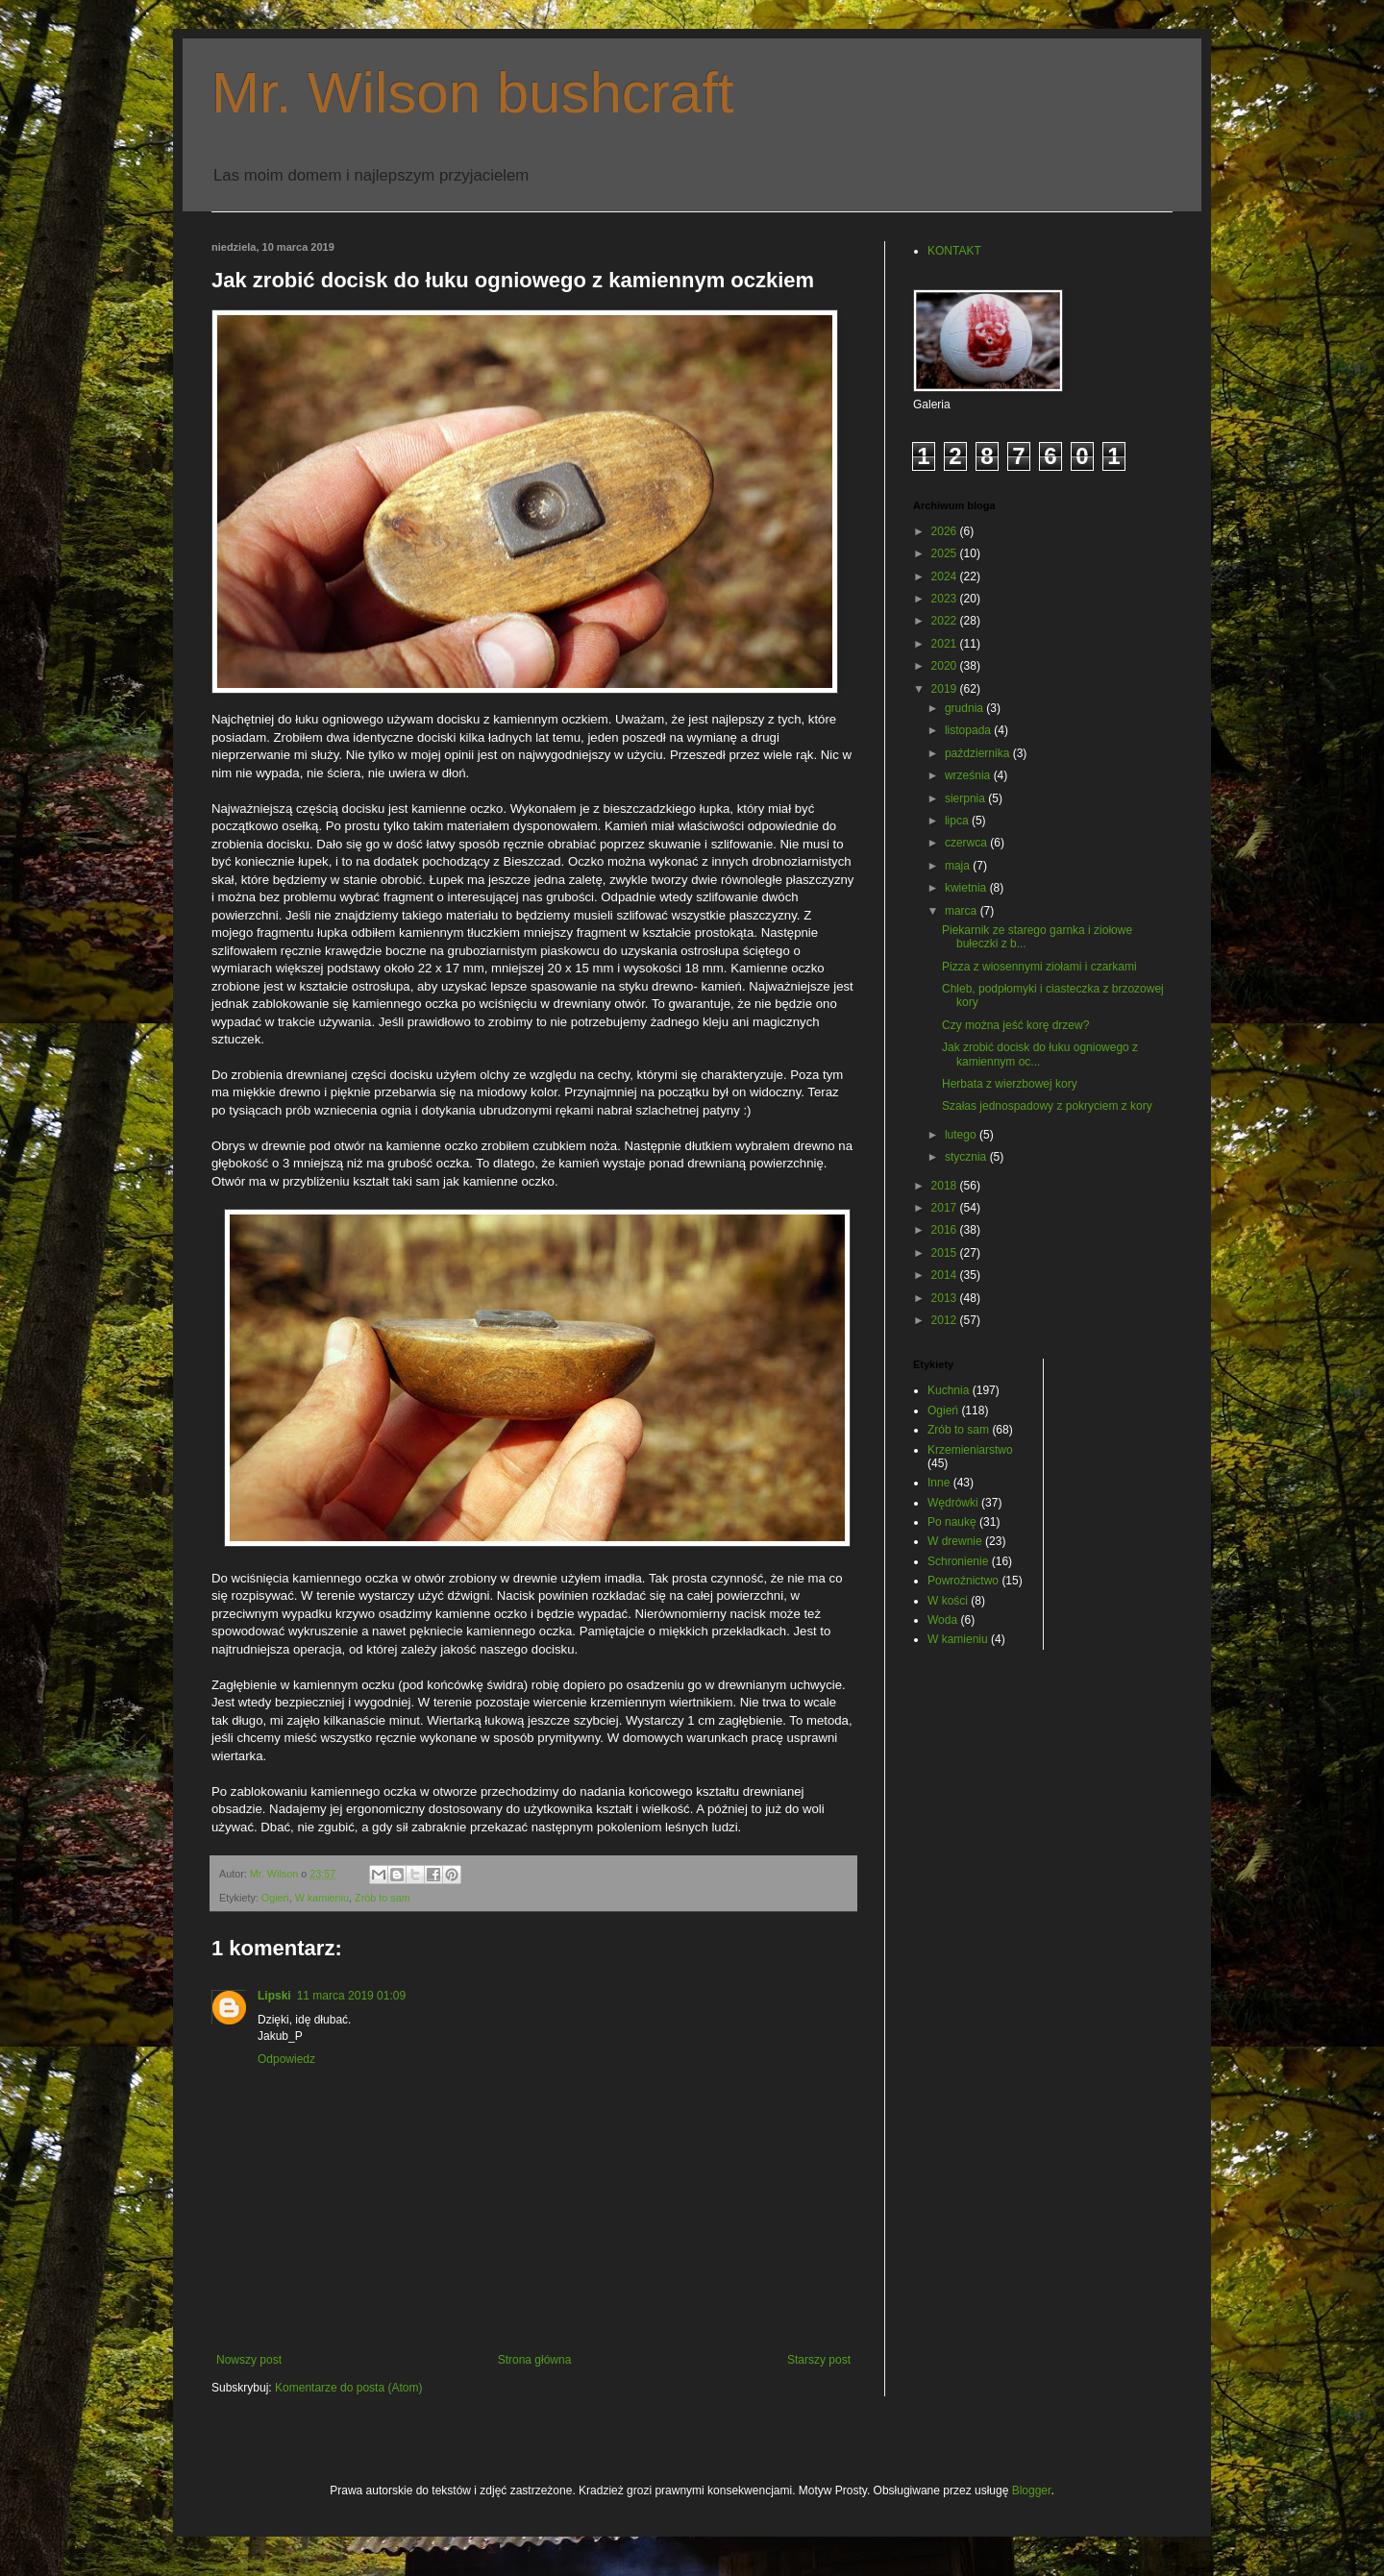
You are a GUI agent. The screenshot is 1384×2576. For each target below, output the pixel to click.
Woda (942, 1620)
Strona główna (535, 2360)
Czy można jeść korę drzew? (1015, 1025)
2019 (945, 689)
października (979, 753)
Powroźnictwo (963, 1580)
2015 (945, 1253)
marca (962, 911)
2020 (945, 666)
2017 (945, 1207)
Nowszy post (249, 2360)
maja (959, 865)
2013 (945, 1298)
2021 (945, 643)
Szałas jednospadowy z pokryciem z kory (1047, 1106)
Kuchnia (948, 1390)
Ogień (275, 1897)
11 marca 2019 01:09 (351, 1995)
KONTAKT (954, 251)
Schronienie (957, 1561)
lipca (958, 820)
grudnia (965, 708)
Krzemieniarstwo (970, 1450)
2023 (945, 598)
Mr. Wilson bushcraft (472, 93)
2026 (945, 531)
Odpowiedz (286, 2059)
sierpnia (966, 798)
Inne (938, 1482)
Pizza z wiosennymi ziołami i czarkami (1039, 966)
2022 (945, 620)
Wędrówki (952, 1502)
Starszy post (819, 2360)
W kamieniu (322, 1897)
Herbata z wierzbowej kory (1009, 1084)
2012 (945, 1320)
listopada (969, 730)
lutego (962, 1134)
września (969, 775)
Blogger (1031, 2490)
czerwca (967, 842)
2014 (945, 1275)
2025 (945, 553)
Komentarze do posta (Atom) (348, 2387)
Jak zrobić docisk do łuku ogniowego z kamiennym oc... (1040, 1054)
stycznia (967, 1157)
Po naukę (951, 1522)
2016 (945, 1230)
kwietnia (967, 888)
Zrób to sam (382, 1897)
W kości (947, 1600)
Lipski (274, 1995)
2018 (945, 1185)
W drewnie (954, 1541)
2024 (945, 576)
